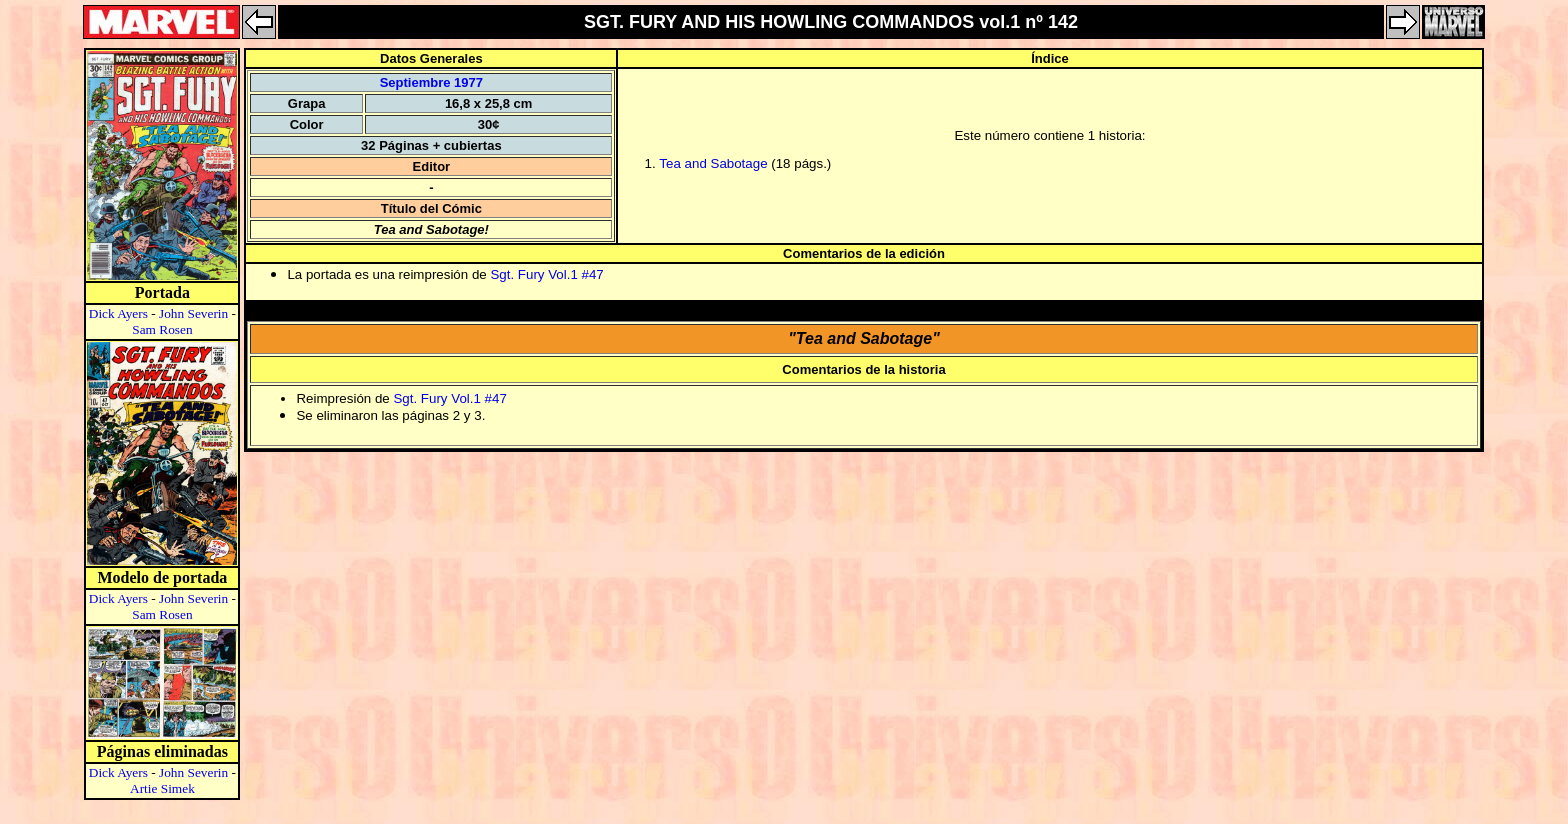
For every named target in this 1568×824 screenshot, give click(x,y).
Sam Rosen (162, 329)
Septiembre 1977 (431, 82)
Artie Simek (162, 788)
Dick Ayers (118, 313)
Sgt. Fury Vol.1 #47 (546, 274)
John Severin (193, 313)
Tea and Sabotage (713, 163)
